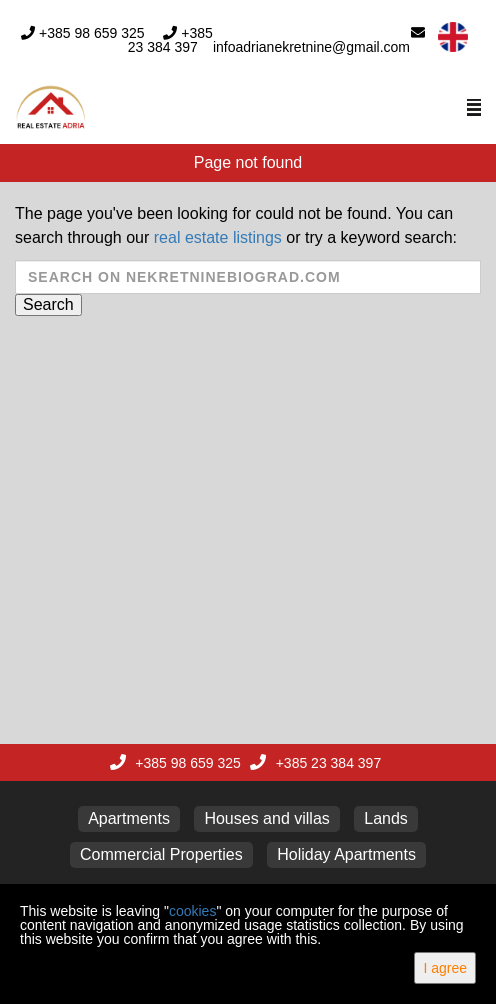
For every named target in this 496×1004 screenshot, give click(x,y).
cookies (192, 911)
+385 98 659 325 (92, 33)
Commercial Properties (161, 854)
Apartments (129, 818)
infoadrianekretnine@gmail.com (311, 47)
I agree (445, 968)
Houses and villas (266, 818)
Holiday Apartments (346, 854)
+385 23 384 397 (170, 40)
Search (48, 304)
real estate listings (218, 237)
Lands (386, 818)
